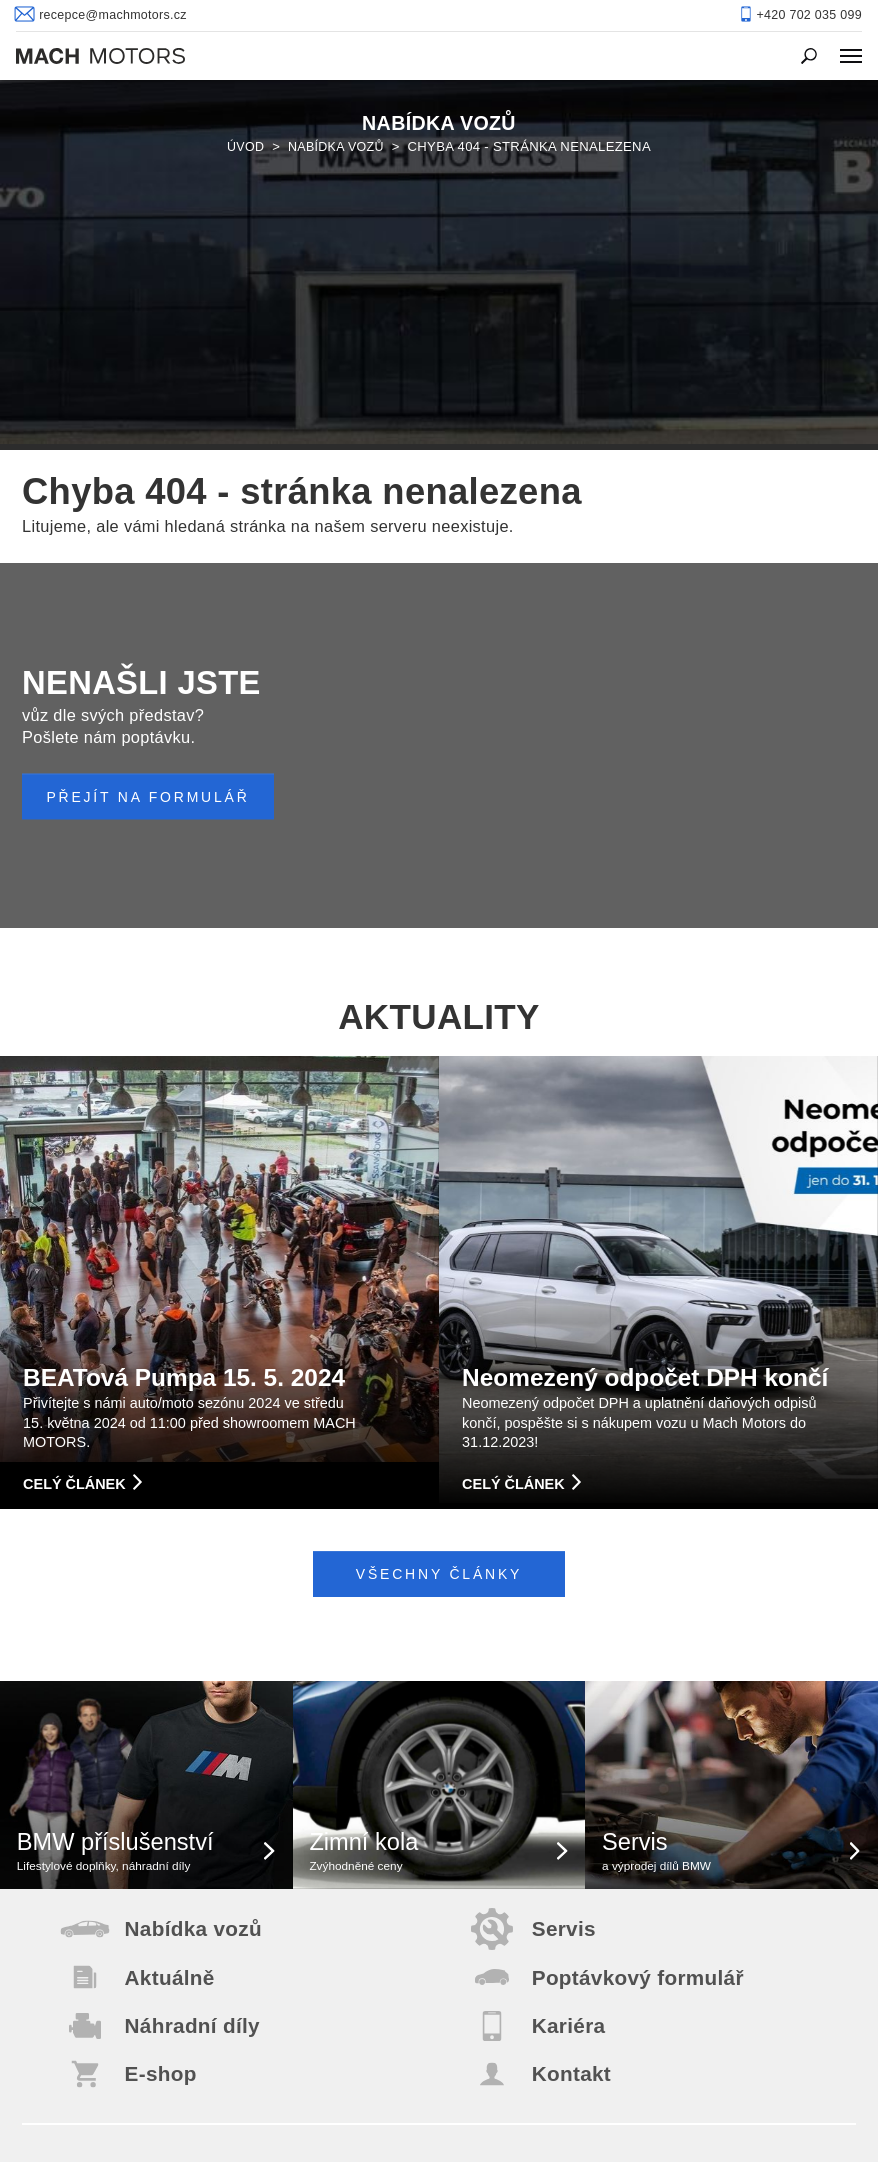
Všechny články (438, 1226)
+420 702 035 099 (439, 2076)
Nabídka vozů (337, 128)
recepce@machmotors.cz (439, 2025)
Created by (616, 2132)
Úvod (243, 128)
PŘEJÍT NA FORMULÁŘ (155, 447)
